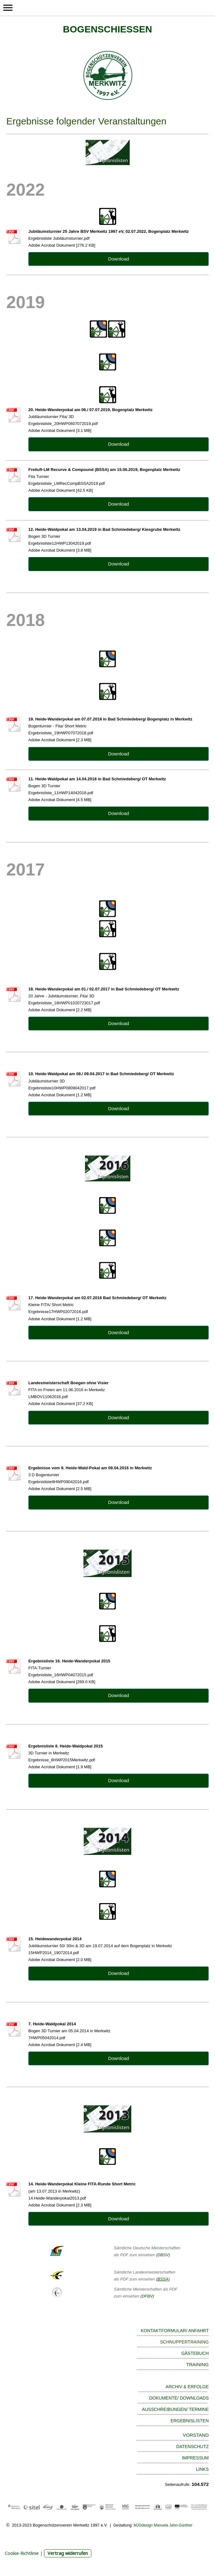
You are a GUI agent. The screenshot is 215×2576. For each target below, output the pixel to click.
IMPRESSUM (195, 2457)
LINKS (202, 2469)
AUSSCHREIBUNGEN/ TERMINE (175, 2409)
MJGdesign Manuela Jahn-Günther (162, 2525)
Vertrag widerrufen (68, 2553)
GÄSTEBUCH (195, 2353)
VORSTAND (196, 2435)
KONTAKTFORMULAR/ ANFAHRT (175, 2330)
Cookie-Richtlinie (22, 2553)
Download (118, 258)
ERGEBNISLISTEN (190, 2420)
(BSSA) (163, 2279)
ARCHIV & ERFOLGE (187, 2386)
